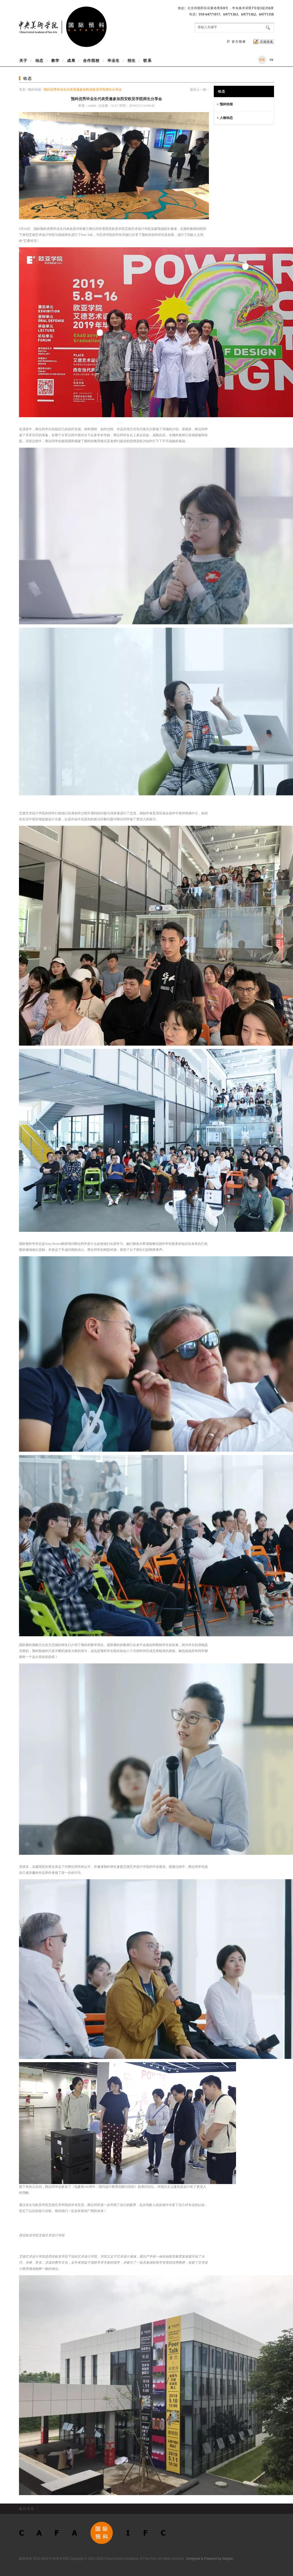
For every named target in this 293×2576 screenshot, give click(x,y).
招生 (131, 61)
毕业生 (114, 61)
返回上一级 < (199, 89)
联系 (146, 61)
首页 (22, 89)
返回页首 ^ (28, 2509)
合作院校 (91, 61)
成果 (71, 61)
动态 (39, 61)
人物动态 (225, 116)
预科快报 (34, 89)
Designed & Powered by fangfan (209, 2559)
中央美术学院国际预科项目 (63, 27)
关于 (24, 61)
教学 (55, 61)
